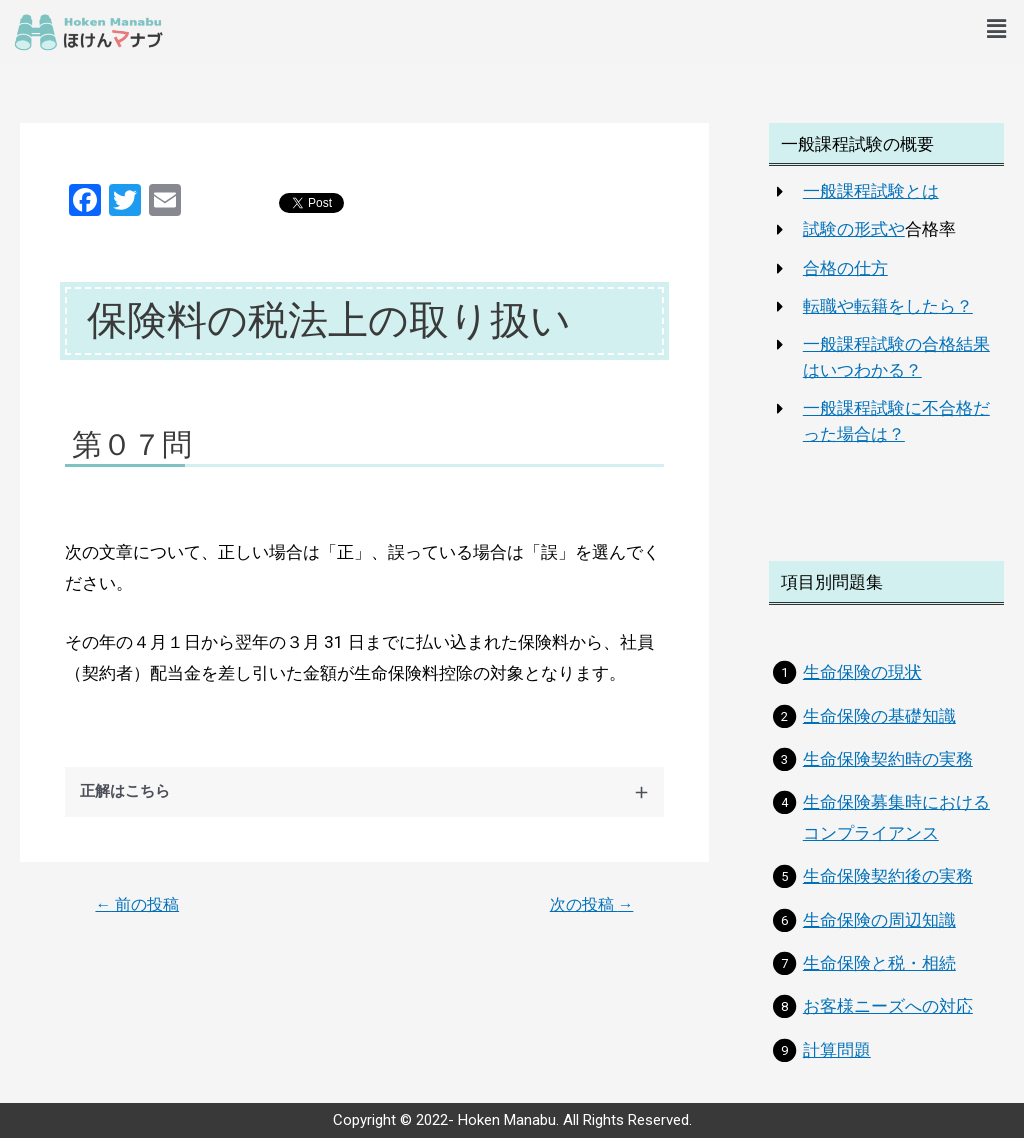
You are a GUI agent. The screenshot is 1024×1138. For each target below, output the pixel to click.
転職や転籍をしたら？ (888, 306)
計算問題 (837, 1050)
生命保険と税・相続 (879, 963)
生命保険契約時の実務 (888, 759)
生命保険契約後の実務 (888, 876)
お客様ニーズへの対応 (888, 1006)
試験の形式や (854, 229)
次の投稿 (591, 905)
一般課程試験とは (871, 191)
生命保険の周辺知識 (879, 920)
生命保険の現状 (862, 672)
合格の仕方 (845, 268)
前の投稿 (138, 905)
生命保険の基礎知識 (879, 716)
